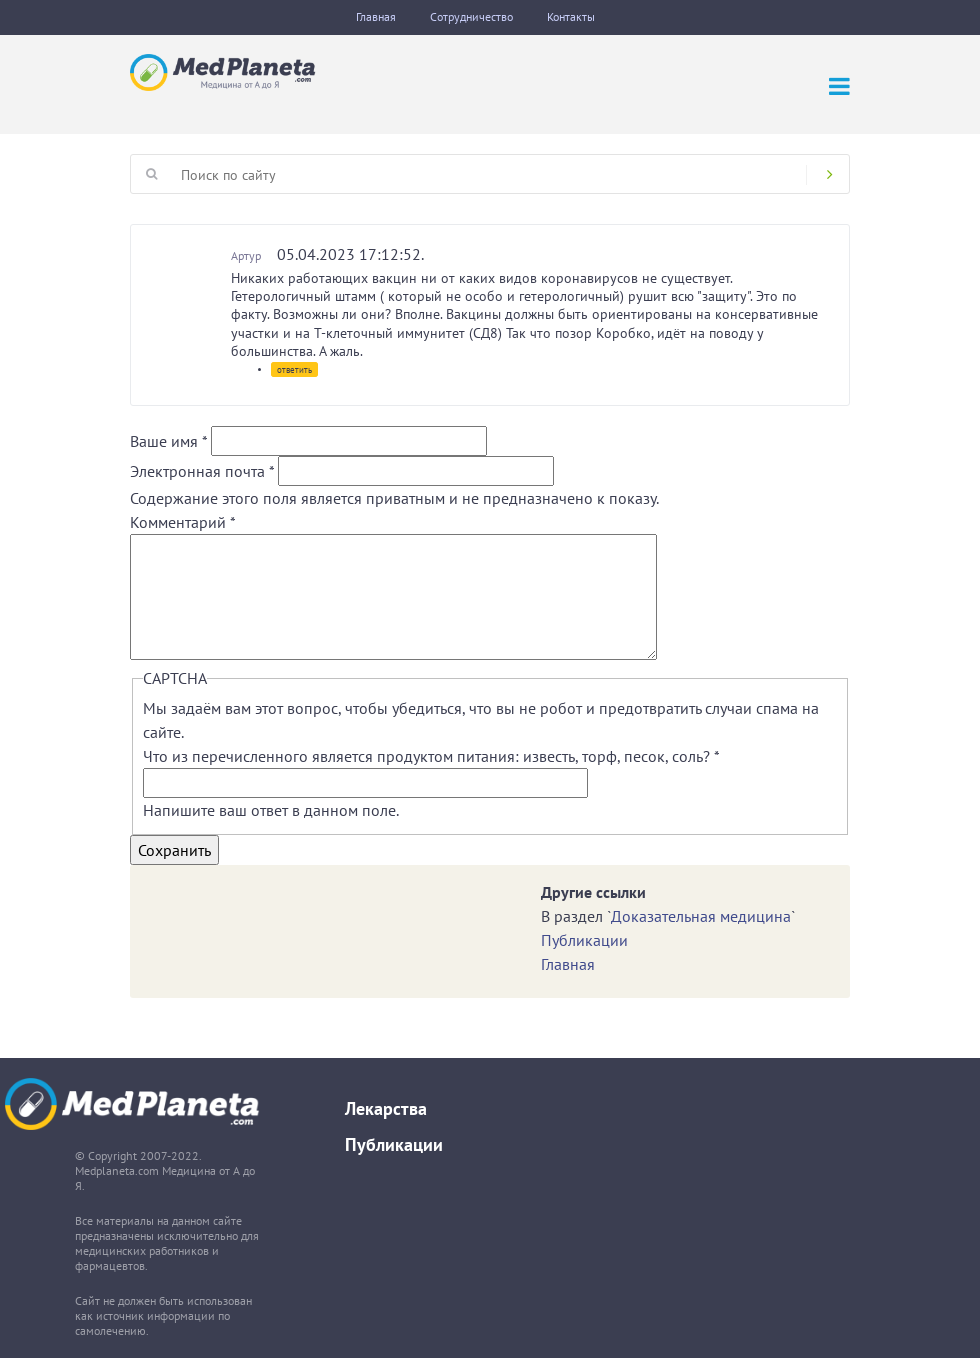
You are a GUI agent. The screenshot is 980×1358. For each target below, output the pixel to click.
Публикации (584, 940)
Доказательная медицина (701, 916)
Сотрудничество (471, 16)
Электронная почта (202, 471)
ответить (294, 369)
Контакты (571, 16)
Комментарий (183, 522)
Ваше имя (168, 441)
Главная (376, 16)
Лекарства (386, 1108)
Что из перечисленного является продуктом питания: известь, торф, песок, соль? (431, 756)
